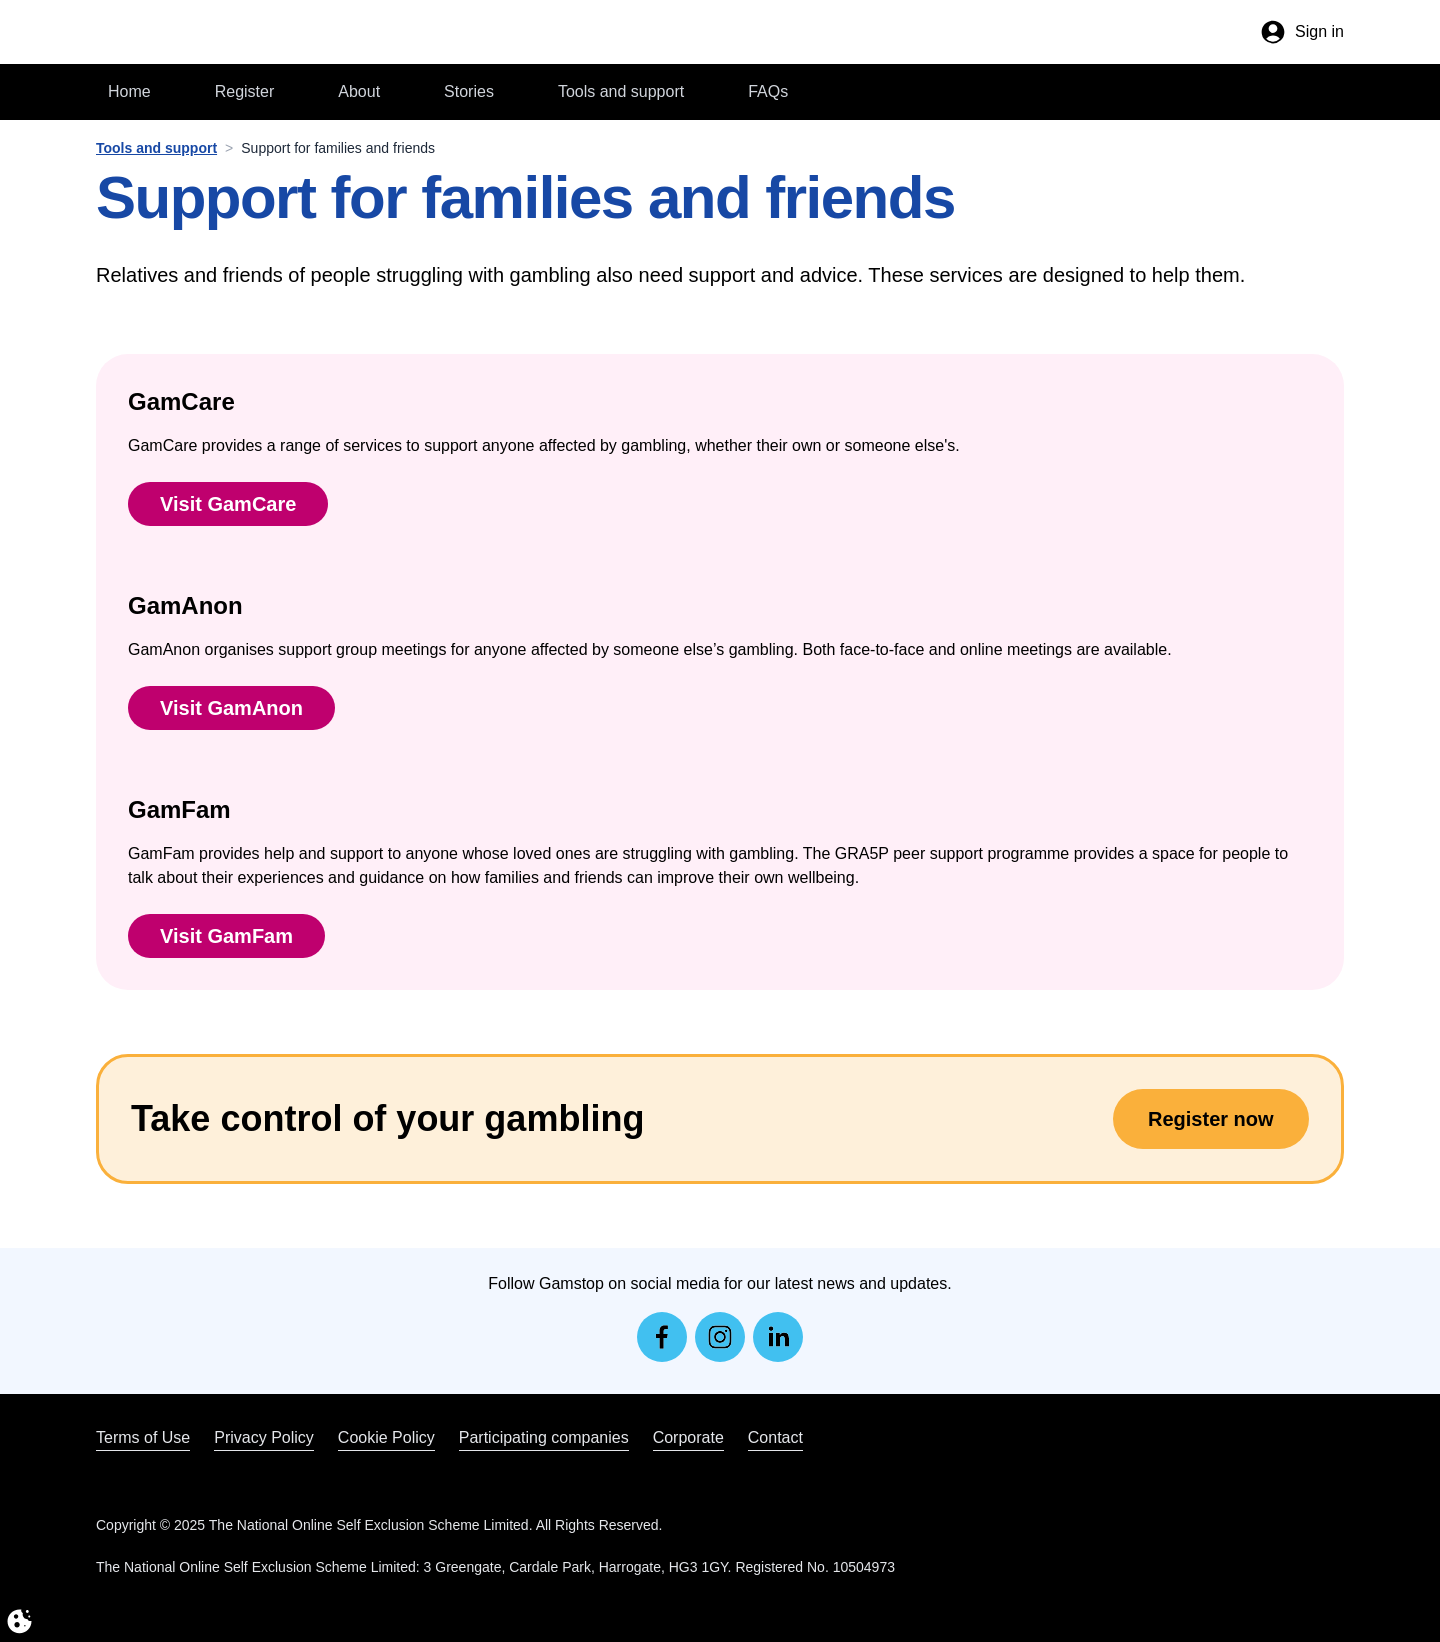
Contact (775, 1437)
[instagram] (720, 1337)
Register (245, 91)
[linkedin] (778, 1337)
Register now (1211, 1119)
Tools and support (621, 91)
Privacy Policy (264, 1437)
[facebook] (662, 1337)
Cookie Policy (386, 1437)
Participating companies (544, 1437)
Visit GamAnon (231, 708)
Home (129, 91)
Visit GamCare (228, 504)
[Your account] (1301, 32)
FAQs (768, 91)
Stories (469, 91)
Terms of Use (143, 1437)
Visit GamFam (226, 936)
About (359, 91)
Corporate (688, 1437)
